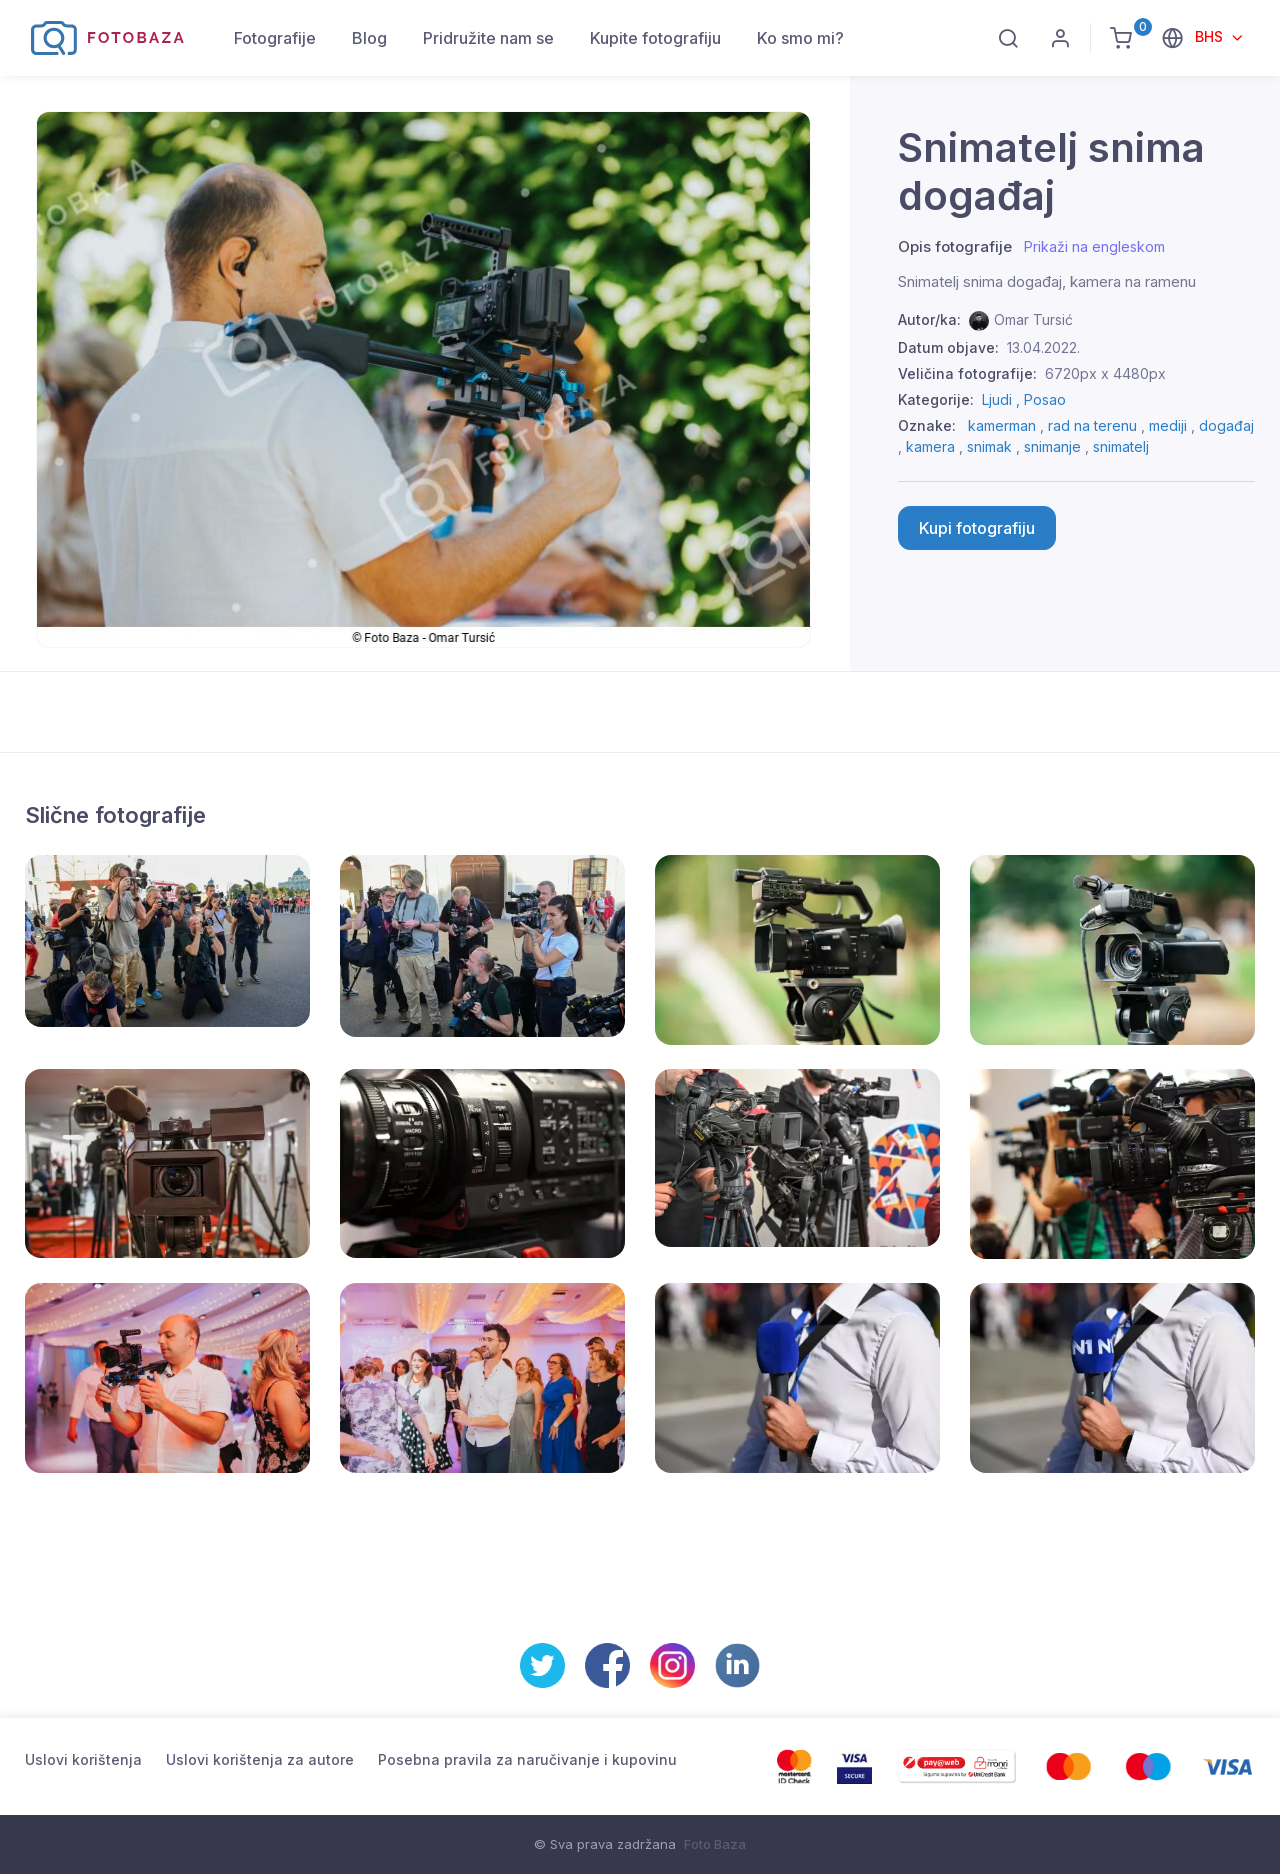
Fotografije (275, 38)
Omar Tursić (1033, 319)
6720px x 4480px (1105, 373)
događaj (1226, 425)
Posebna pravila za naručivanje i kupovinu (527, 1759)
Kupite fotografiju (655, 38)
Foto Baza (715, 1844)
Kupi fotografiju (977, 528)
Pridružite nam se (488, 38)
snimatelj (1121, 446)
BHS (1211, 36)
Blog (369, 38)
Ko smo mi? (800, 38)
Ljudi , (1003, 399)
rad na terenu (1092, 425)
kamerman (1002, 425)
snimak (989, 446)
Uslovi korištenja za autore (260, 1759)
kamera (930, 446)
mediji (1168, 425)
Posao (1045, 399)
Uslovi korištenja (83, 1759)
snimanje (1052, 446)
